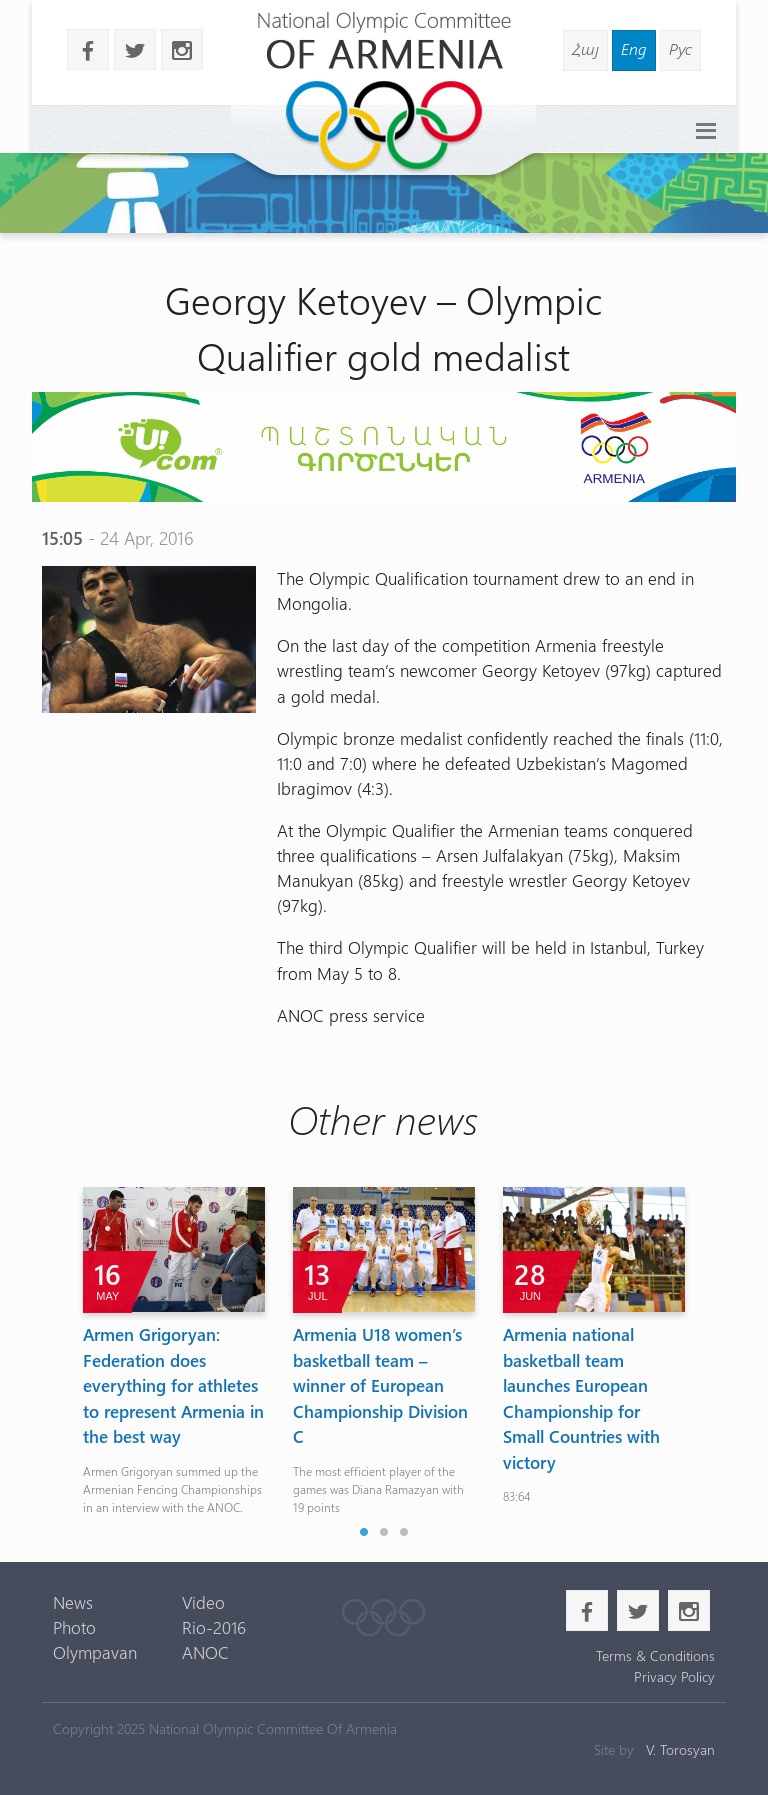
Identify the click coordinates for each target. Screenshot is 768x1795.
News (73, 1602)
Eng (634, 48)
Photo (74, 1627)
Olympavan (95, 1652)
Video (203, 1602)
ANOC (205, 1652)
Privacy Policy (674, 1676)
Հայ (585, 48)
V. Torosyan (680, 1749)
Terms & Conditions (655, 1655)
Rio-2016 (214, 1627)
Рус (680, 48)
